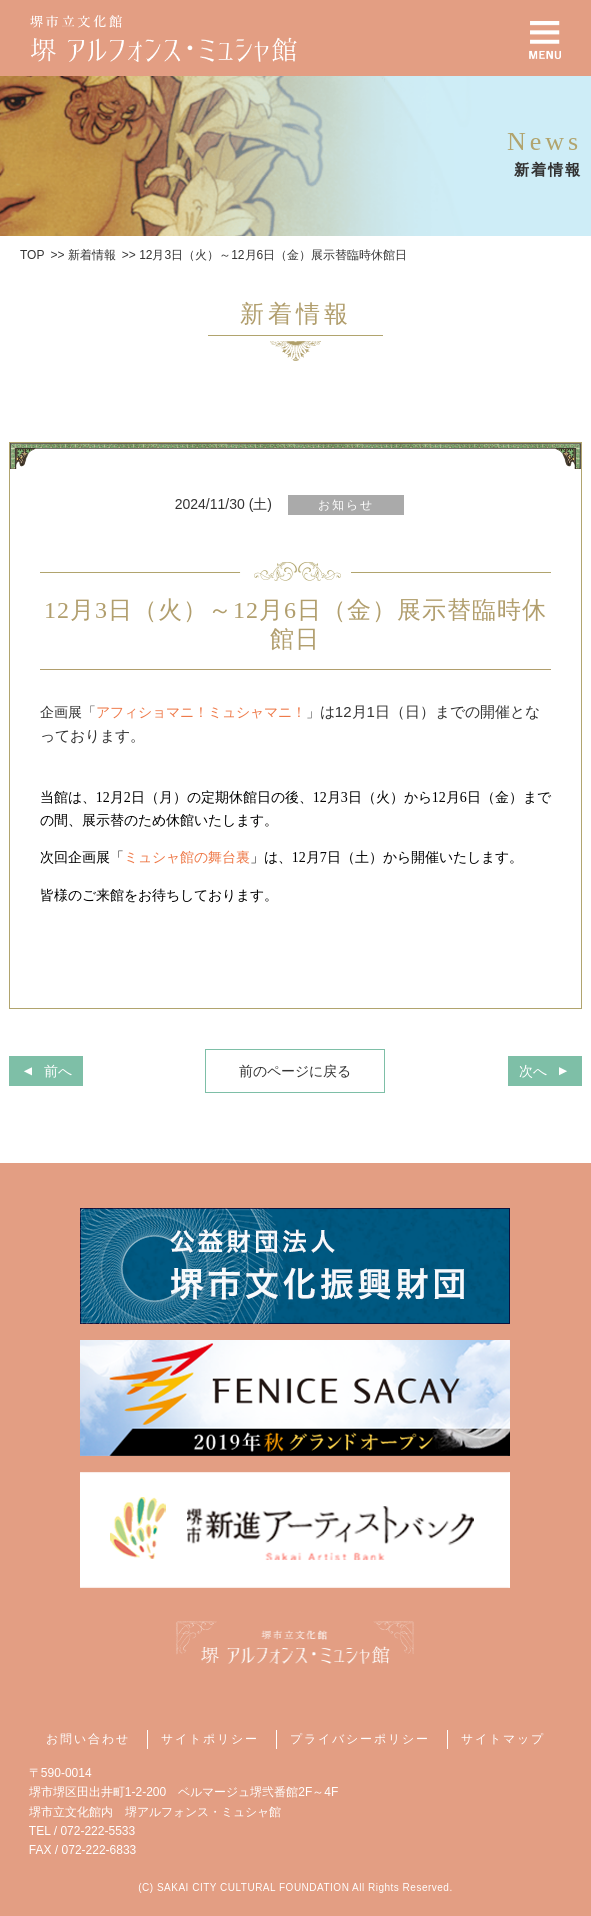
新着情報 (92, 255)
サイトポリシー (210, 1739)
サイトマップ (503, 1739)
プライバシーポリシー (360, 1739)
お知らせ (346, 505)
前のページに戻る (295, 1071)
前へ (58, 1071)
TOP (32, 255)
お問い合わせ (88, 1739)
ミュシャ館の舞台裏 (187, 857)
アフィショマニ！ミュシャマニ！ (201, 712)
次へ (533, 1071)
